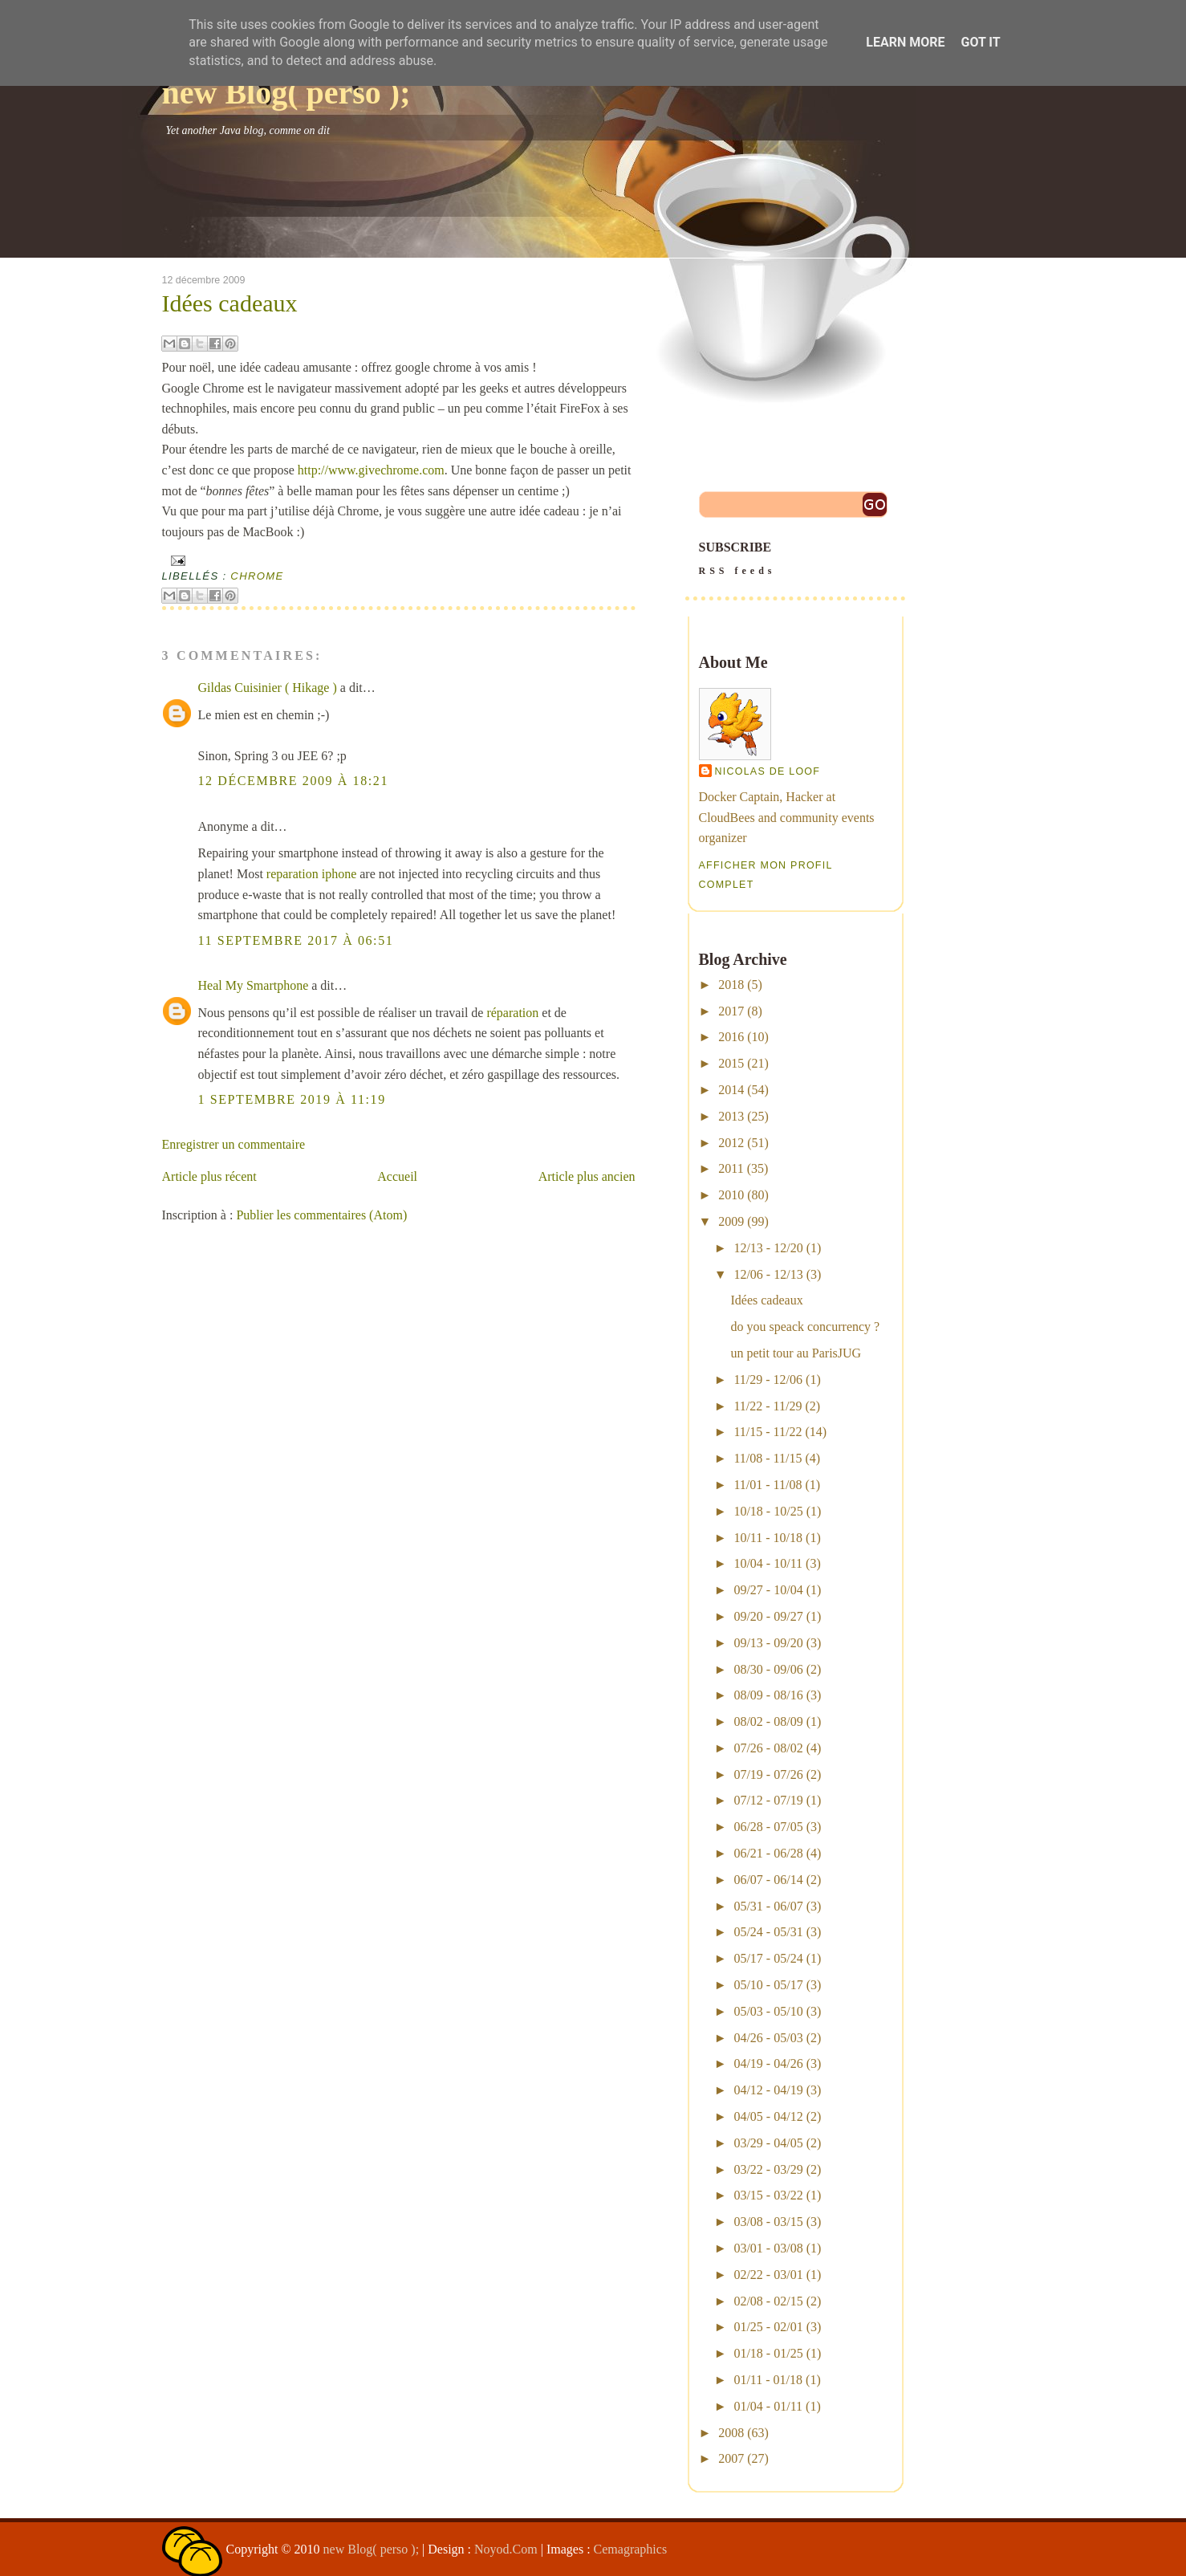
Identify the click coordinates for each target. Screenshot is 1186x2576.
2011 (730, 1168)
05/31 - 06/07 (767, 1906)
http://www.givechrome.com (371, 470)
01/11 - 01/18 (767, 2380)
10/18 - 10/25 (767, 1511)
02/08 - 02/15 (767, 2301)
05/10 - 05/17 (767, 1985)
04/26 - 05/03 (767, 2038)
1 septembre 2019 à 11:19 (292, 1099)
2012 (731, 1143)
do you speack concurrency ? (804, 1326)
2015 (731, 1063)
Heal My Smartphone (253, 985)
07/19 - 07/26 (767, 1774)
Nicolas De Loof (768, 771)
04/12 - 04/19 (767, 2090)
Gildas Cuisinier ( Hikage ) (267, 687)
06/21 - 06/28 (767, 1853)
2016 (731, 1037)
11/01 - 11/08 (767, 1484)
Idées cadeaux (230, 303)
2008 (731, 2433)
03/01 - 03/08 (767, 2248)
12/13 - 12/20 (767, 1248)
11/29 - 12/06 (767, 1379)
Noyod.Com (506, 2549)
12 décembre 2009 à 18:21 (293, 780)
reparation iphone (311, 874)
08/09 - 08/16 (767, 1695)
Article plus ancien (587, 1176)
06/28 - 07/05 (767, 1826)
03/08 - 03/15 (767, 2221)
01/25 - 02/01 (767, 2327)
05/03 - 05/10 (767, 2011)
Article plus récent (209, 1176)
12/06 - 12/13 (767, 1274)
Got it (980, 42)
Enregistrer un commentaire (234, 1144)
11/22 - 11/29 (767, 1406)
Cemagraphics (631, 2549)
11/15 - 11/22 (767, 1432)
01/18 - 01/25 (767, 2353)
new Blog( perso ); (286, 93)
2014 (731, 1090)
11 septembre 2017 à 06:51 (296, 940)
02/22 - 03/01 (767, 2274)
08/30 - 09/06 (767, 1669)
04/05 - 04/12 (767, 2116)
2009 (731, 1221)
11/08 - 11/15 (767, 1458)
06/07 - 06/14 (767, 1879)
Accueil (397, 1176)
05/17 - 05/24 (767, 1958)
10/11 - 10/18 (767, 1537)
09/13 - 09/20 (767, 1643)
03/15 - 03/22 (767, 2195)
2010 (731, 1195)
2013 (731, 1116)
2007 (731, 2458)
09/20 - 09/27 (767, 1616)
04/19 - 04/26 (767, 2063)
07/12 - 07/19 (767, 1800)
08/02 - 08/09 (767, 1721)
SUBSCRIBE (795, 560)
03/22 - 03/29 (767, 2169)
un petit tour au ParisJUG (795, 1353)
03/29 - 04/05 (767, 2143)
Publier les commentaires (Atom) (321, 1215)
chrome (256, 576)
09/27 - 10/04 (767, 1590)
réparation (512, 1012)
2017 (731, 1011)
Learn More (905, 42)
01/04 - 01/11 (767, 2406)
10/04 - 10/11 (767, 1563)
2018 (731, 984)
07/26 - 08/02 (767, 1748)
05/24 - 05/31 (767, 1932)
